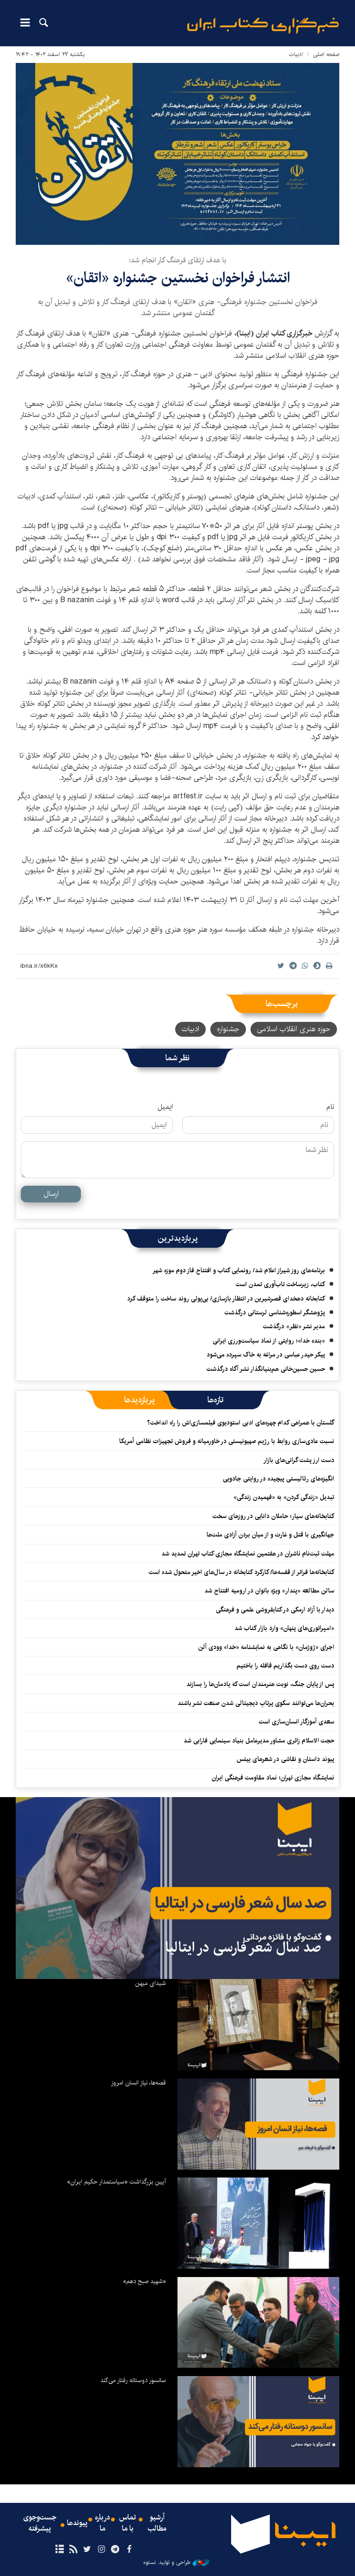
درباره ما (102, 2523)
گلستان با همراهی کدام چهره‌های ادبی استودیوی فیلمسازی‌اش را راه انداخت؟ (240, 1423)
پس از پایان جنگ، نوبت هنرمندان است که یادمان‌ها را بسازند (260, 1684)
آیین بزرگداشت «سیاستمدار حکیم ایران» (116, 2182)
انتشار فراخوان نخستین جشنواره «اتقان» (178, 278)
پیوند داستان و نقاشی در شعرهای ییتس (285, 1759)
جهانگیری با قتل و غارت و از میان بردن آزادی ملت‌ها (270, 1535)
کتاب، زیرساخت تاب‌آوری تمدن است (280, 1284)
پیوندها (77, 2523)
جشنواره (228, 1029)
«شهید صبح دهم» (144, 2281)
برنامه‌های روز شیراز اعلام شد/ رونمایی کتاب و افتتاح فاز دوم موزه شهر (239, 1270)
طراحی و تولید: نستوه (176, 2562)
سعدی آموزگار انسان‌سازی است (296, 1722)
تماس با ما (127, 2523)
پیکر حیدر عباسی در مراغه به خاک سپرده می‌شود (266, 1355)
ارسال (51, 1194)
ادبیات (296, 54)
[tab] (216, 1400)
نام (330, 1107)
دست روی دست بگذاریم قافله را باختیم (285, 1666)
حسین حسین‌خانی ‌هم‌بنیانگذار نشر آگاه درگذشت (266, 1369)
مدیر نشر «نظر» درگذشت (294, 1326)
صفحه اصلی (326, 54)
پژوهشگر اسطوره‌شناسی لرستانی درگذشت (275, 1312)
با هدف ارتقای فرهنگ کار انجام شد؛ (177, 260)
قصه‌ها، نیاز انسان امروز (138, 2083)
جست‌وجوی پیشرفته (39, 2523)
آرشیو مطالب (157, 2523)
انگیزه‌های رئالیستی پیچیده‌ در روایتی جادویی (278, 1479)
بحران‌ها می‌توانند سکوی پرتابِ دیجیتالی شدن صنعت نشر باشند (256, 1703)
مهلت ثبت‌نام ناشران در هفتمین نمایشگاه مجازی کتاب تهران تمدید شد (247, 1554)
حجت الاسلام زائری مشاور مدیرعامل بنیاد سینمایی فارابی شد (259, 1741)
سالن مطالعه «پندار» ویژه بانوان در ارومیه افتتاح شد (269, 1591)
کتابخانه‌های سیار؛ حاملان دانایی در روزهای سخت (273, 1516)
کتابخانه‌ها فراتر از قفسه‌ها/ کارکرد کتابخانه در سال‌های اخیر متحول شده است (241, 1572)
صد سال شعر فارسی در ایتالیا (243, 1947)
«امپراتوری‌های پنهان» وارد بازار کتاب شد (284, 1628)
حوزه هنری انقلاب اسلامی (294, 1029)
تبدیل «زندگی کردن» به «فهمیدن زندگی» (283, 1497)
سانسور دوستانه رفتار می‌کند (133, 2380)
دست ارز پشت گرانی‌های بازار (298, 1460)
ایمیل (165, 1107)
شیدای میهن (150, 1983)
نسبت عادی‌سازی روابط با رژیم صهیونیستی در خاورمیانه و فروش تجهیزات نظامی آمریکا (226, 1441)
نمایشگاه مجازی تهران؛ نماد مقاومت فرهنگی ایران (273, 1778)
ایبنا (263, 25)
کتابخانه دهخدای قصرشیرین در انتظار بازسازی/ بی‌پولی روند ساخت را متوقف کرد (226, 1299)
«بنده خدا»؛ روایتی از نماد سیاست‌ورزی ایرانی (269, 1341)
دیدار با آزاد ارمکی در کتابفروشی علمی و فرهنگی (275, 1610)
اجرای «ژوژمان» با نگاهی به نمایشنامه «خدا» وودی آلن (266, 1647)
